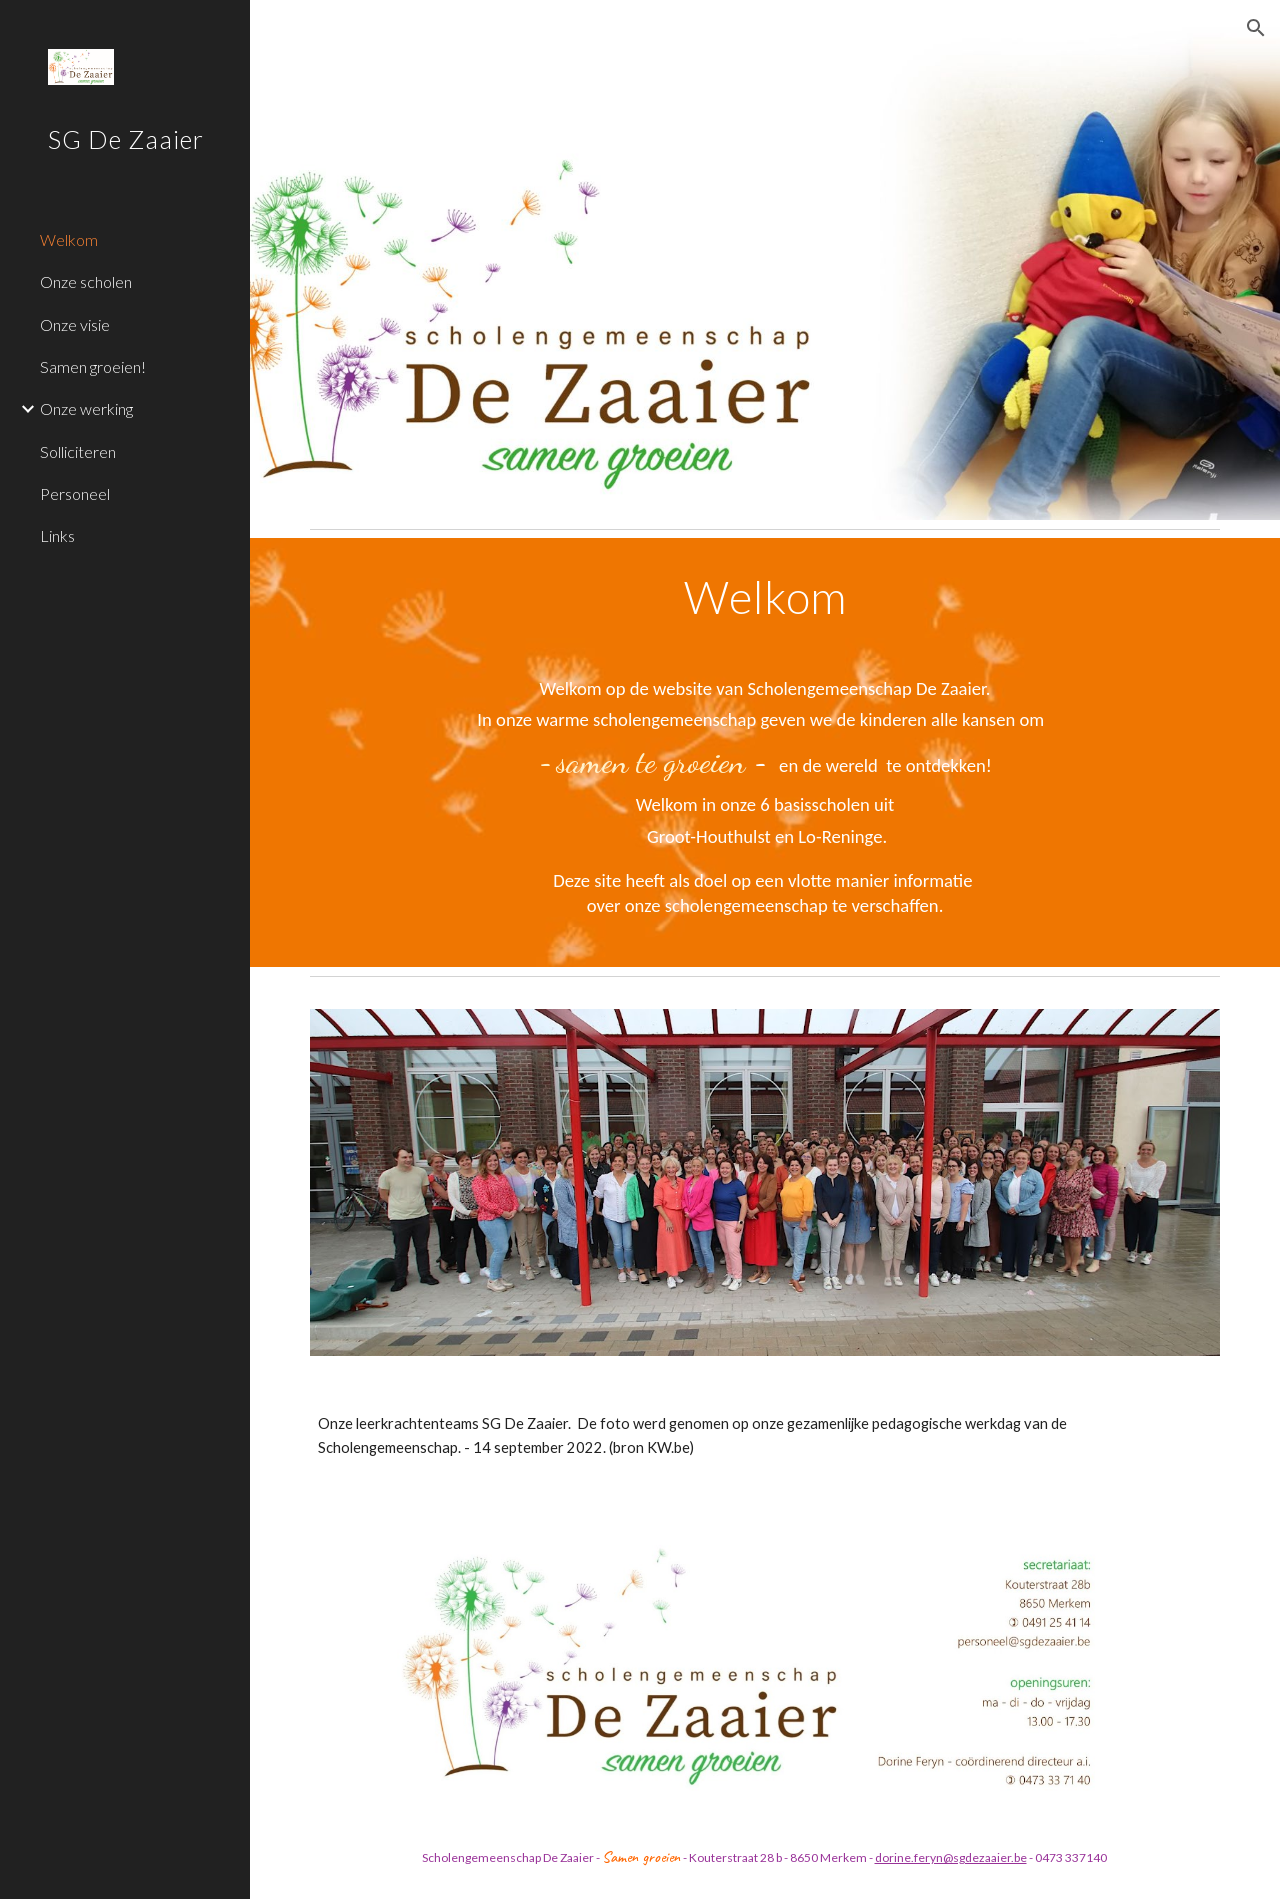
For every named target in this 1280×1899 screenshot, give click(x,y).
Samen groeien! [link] (93, 366)
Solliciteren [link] (78, 451)
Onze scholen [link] (86, 281)
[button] (1256, 28)
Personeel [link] (75, 493)
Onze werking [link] (86, 408)
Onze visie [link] (75, 324)
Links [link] (57, 535)
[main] (765, 752)
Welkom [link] (69, 239)
